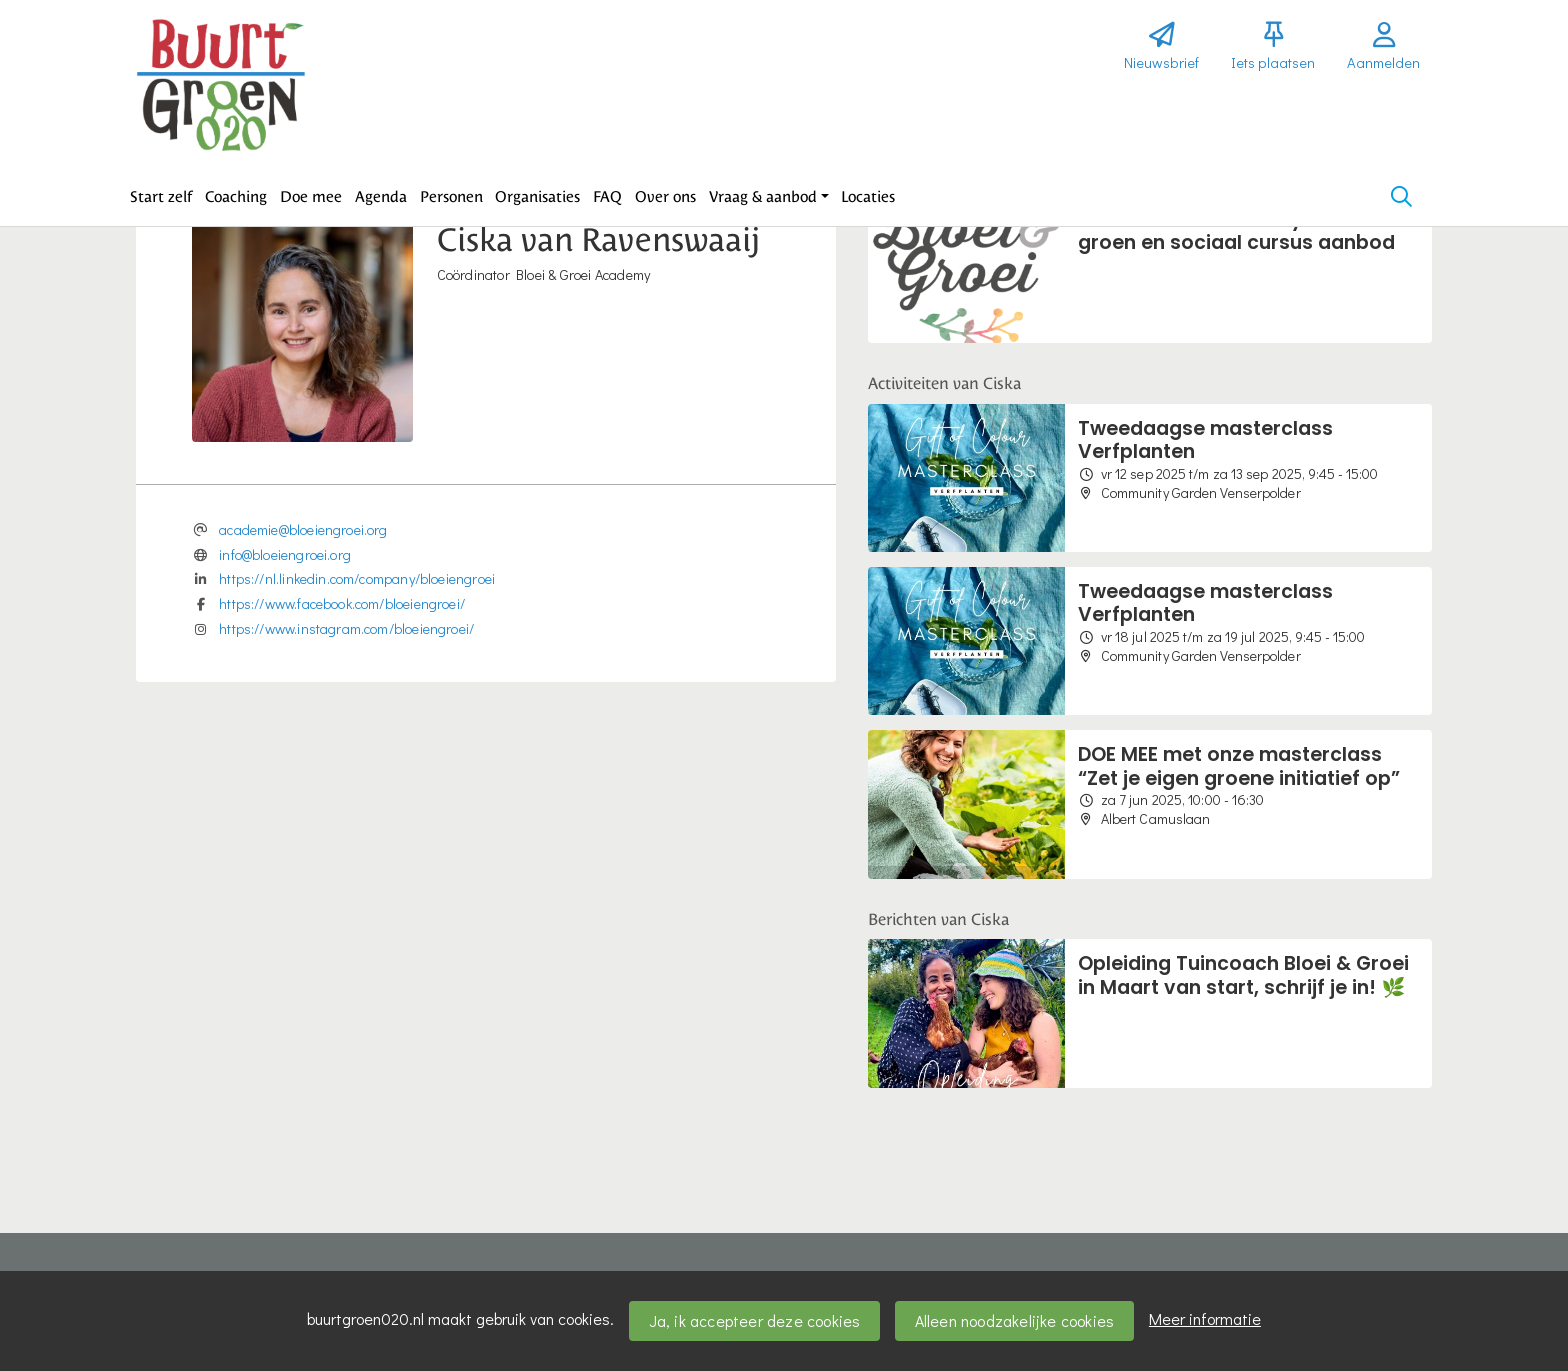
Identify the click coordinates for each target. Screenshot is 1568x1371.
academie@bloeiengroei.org (303, 529)
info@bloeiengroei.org (285, 554)
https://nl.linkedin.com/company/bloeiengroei (357, 578)
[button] (161, 197)
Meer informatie (1205, 1318)
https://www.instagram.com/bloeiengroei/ (346, 628)
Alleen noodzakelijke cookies (1015, 1320)
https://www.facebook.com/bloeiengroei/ (342, 603)
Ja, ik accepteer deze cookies (755, 1320)
